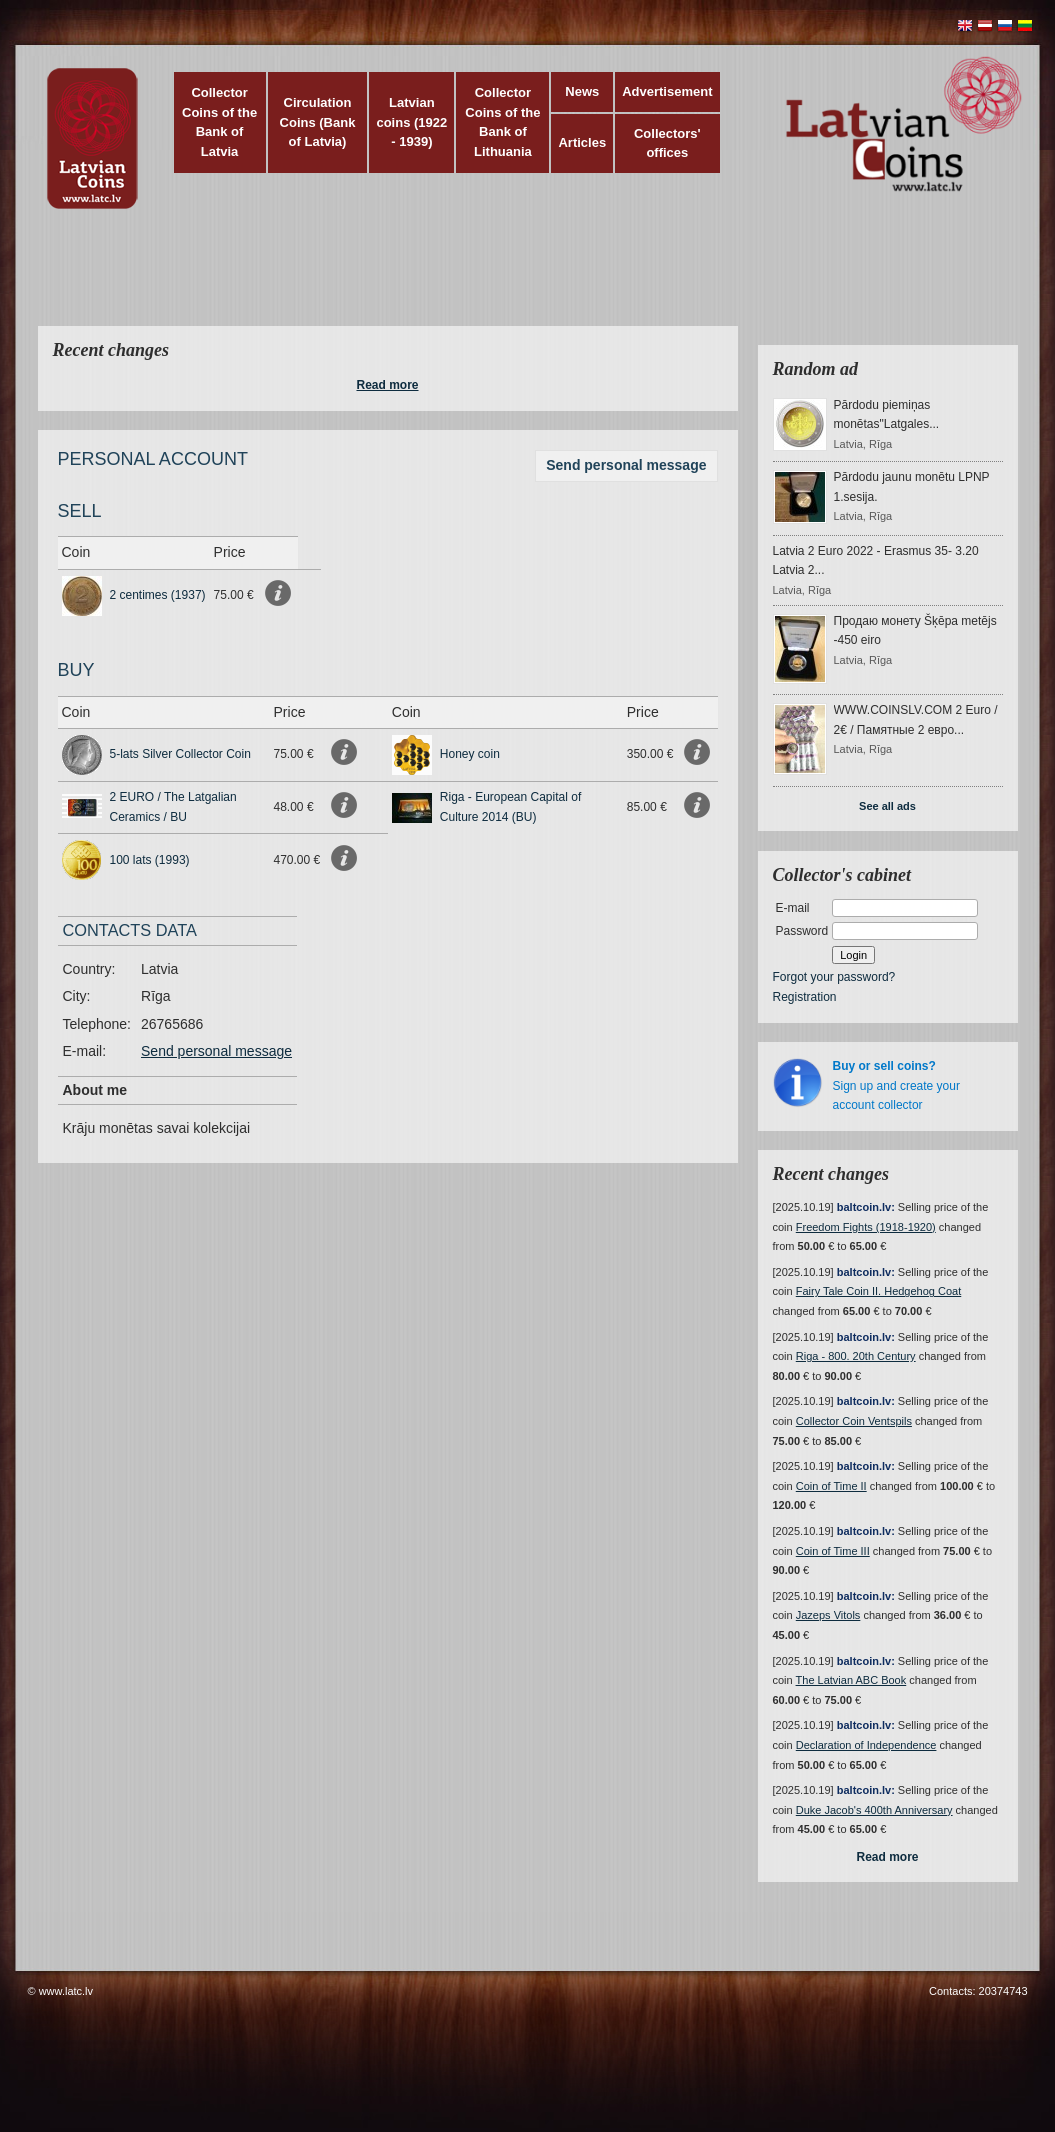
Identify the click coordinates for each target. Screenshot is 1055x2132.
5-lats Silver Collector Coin (180, 754)
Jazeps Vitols (828, 1615)
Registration (805, 997)
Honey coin (470, 754)
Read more (387, 385)
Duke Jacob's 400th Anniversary (874, 1810)
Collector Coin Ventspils (854, 1421)
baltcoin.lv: (866, 1207)
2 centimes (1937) (158, 595)
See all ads (887, 806)
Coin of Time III (833, 1551)
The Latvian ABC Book (851, 1680)
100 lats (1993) (150, 860)
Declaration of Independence (866, 1745)
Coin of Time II (831, 1486)
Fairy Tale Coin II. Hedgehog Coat (879, 1291)
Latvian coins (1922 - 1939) (411, 122)
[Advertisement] (523, 280)
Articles (582, 142)
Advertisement (667, 91)
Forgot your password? (834, 977)
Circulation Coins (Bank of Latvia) (318, 122)
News (582, 91)
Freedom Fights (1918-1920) (866, 1227)
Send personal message (626, 465)
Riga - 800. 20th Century (856, 1356)
